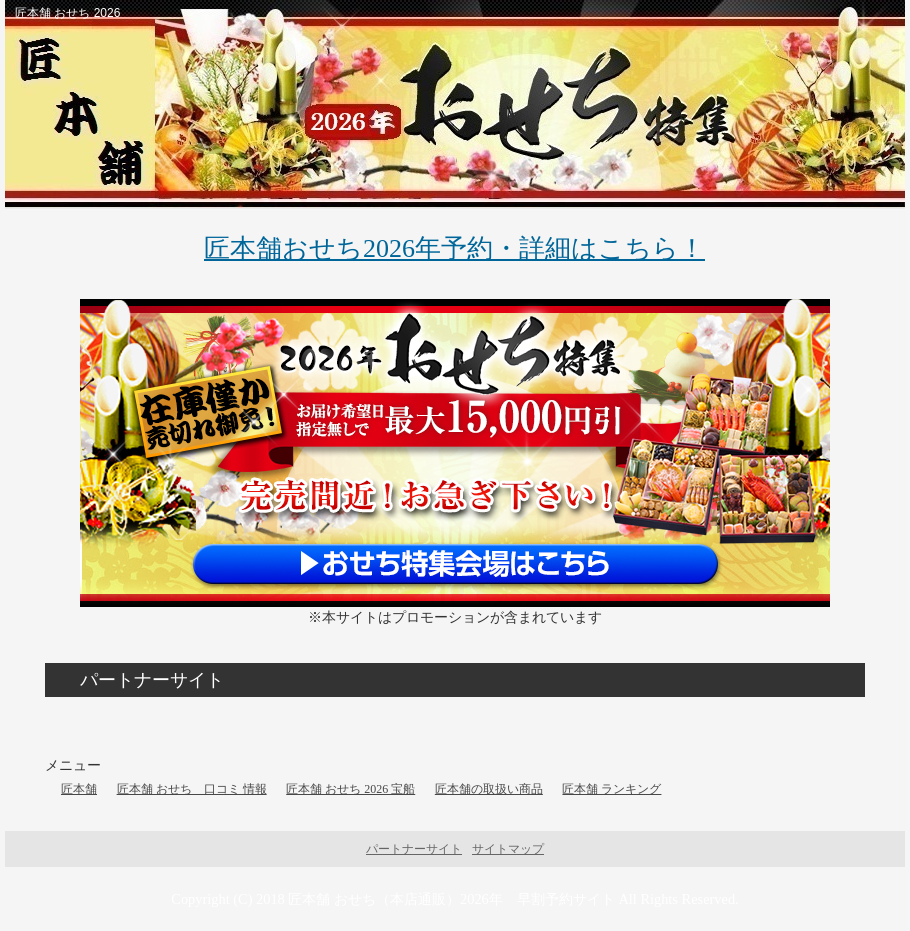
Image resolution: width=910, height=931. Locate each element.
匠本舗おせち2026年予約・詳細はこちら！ (454, 248)
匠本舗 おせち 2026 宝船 (350, 789)
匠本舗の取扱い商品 (489, 789)
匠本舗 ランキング (611, 789)
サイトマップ (508, 849)
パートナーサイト (414, 849)
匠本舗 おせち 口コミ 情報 (192, 789)
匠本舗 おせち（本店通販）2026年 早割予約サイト (451, 899)
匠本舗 (79, 789)
